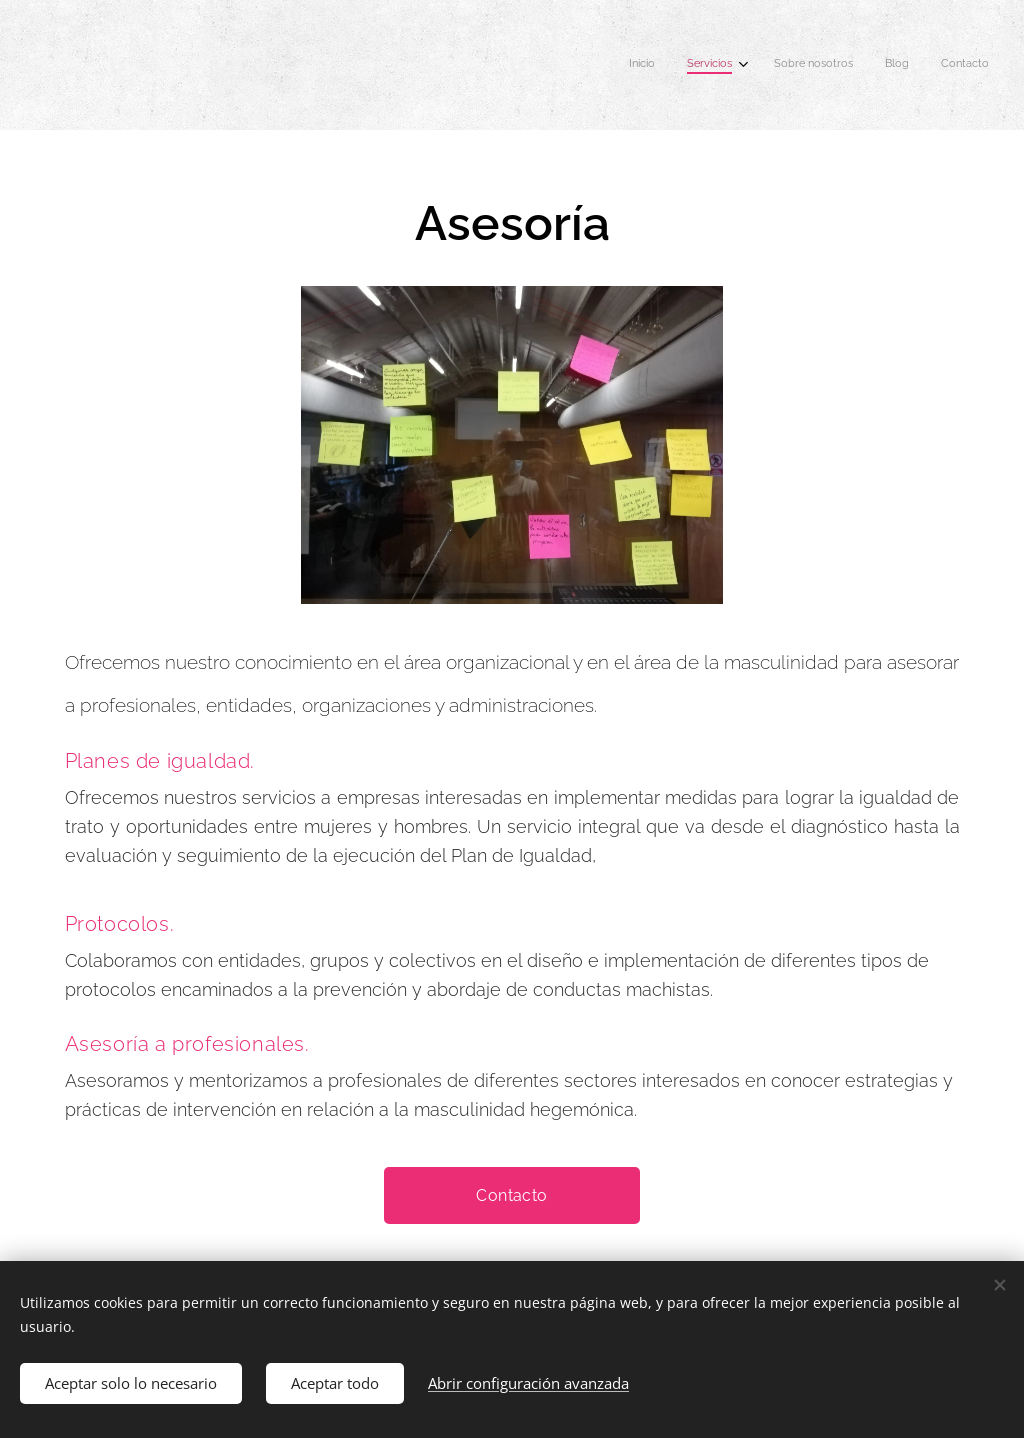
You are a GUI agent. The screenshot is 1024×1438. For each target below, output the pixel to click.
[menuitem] (856, 65)
